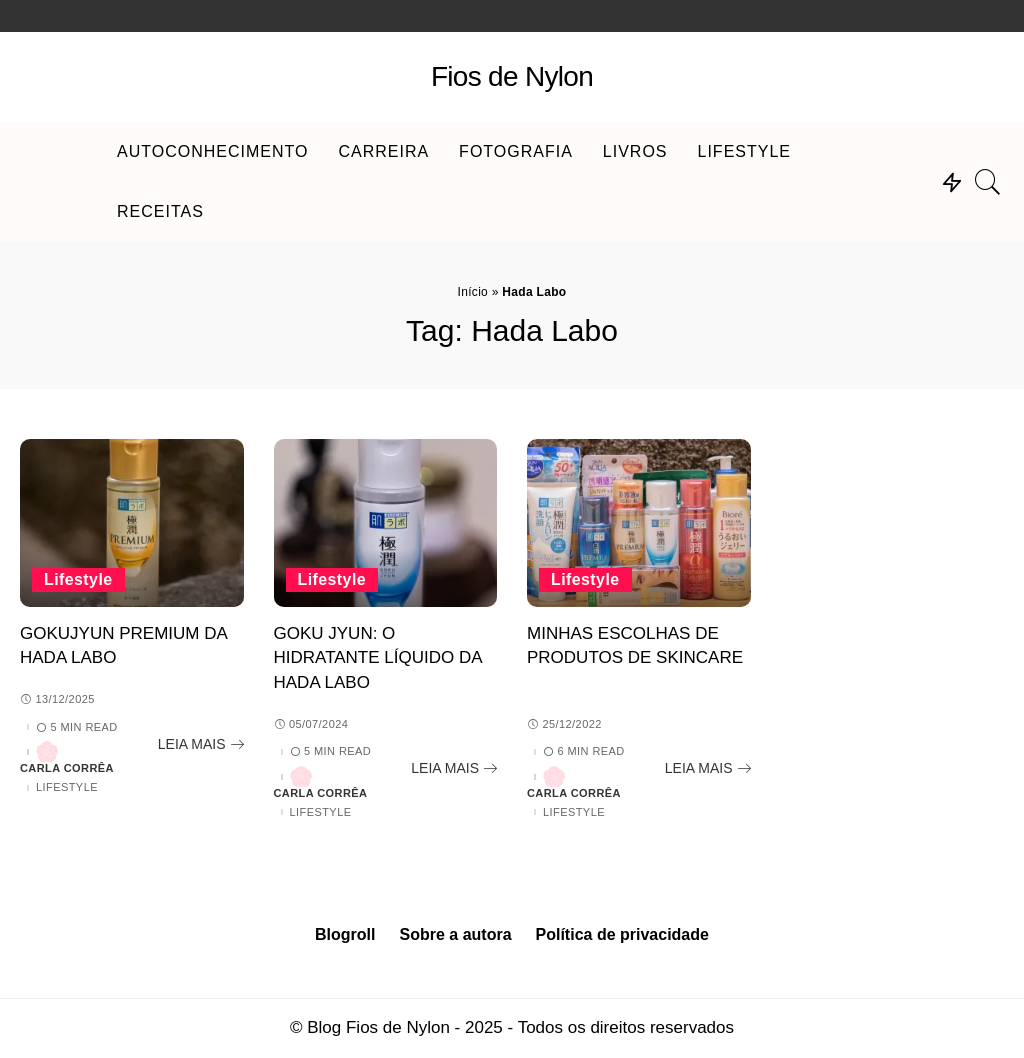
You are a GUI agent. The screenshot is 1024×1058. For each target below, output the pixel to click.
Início (473, 292)
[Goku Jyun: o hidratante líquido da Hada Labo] (386, 523)
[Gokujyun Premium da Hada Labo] (132, 523)
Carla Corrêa (67, 768)
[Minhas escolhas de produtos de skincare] (639, 523)
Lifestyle (78, 579)
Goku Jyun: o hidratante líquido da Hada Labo (378, 658)
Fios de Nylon (512, 76)
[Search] (988, 182)
